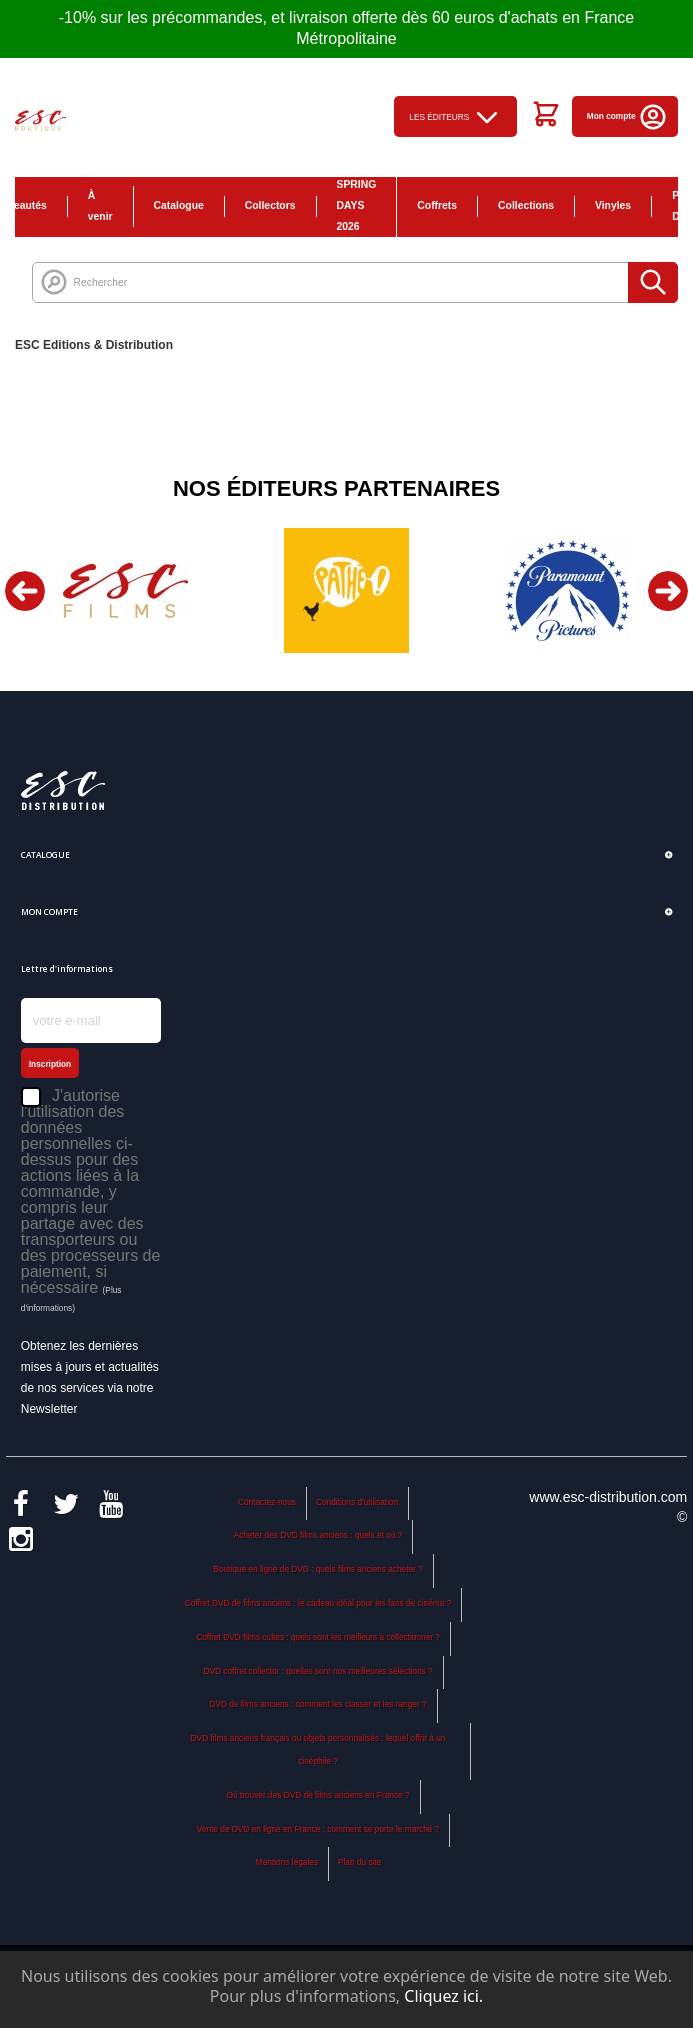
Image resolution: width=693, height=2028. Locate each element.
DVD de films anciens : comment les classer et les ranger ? (317, 1704)
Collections (526, 205)
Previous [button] (25, 591)
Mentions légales (287, 1862)
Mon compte (627, 116)
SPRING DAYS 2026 (357, 205)
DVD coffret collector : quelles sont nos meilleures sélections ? (318, 1671)
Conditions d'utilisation (357, 1502)
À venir (100, 206)
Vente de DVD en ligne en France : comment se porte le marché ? (318, 1829)
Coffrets (437, 205)
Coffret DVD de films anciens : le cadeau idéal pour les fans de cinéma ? (318, 1603)
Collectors (270, 205)
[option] (125, 590)
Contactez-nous (267, 1502)
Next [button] (668, 591)
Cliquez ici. (443, 1996)
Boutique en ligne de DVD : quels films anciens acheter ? (317, 1569)
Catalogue (179, 205)
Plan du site (359, 1862)
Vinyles (613, 205)
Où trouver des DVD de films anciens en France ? (318, 1795)
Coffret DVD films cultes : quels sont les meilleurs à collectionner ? (318, 1637)
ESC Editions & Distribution (94, 345)
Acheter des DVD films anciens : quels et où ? (318, 1535)
